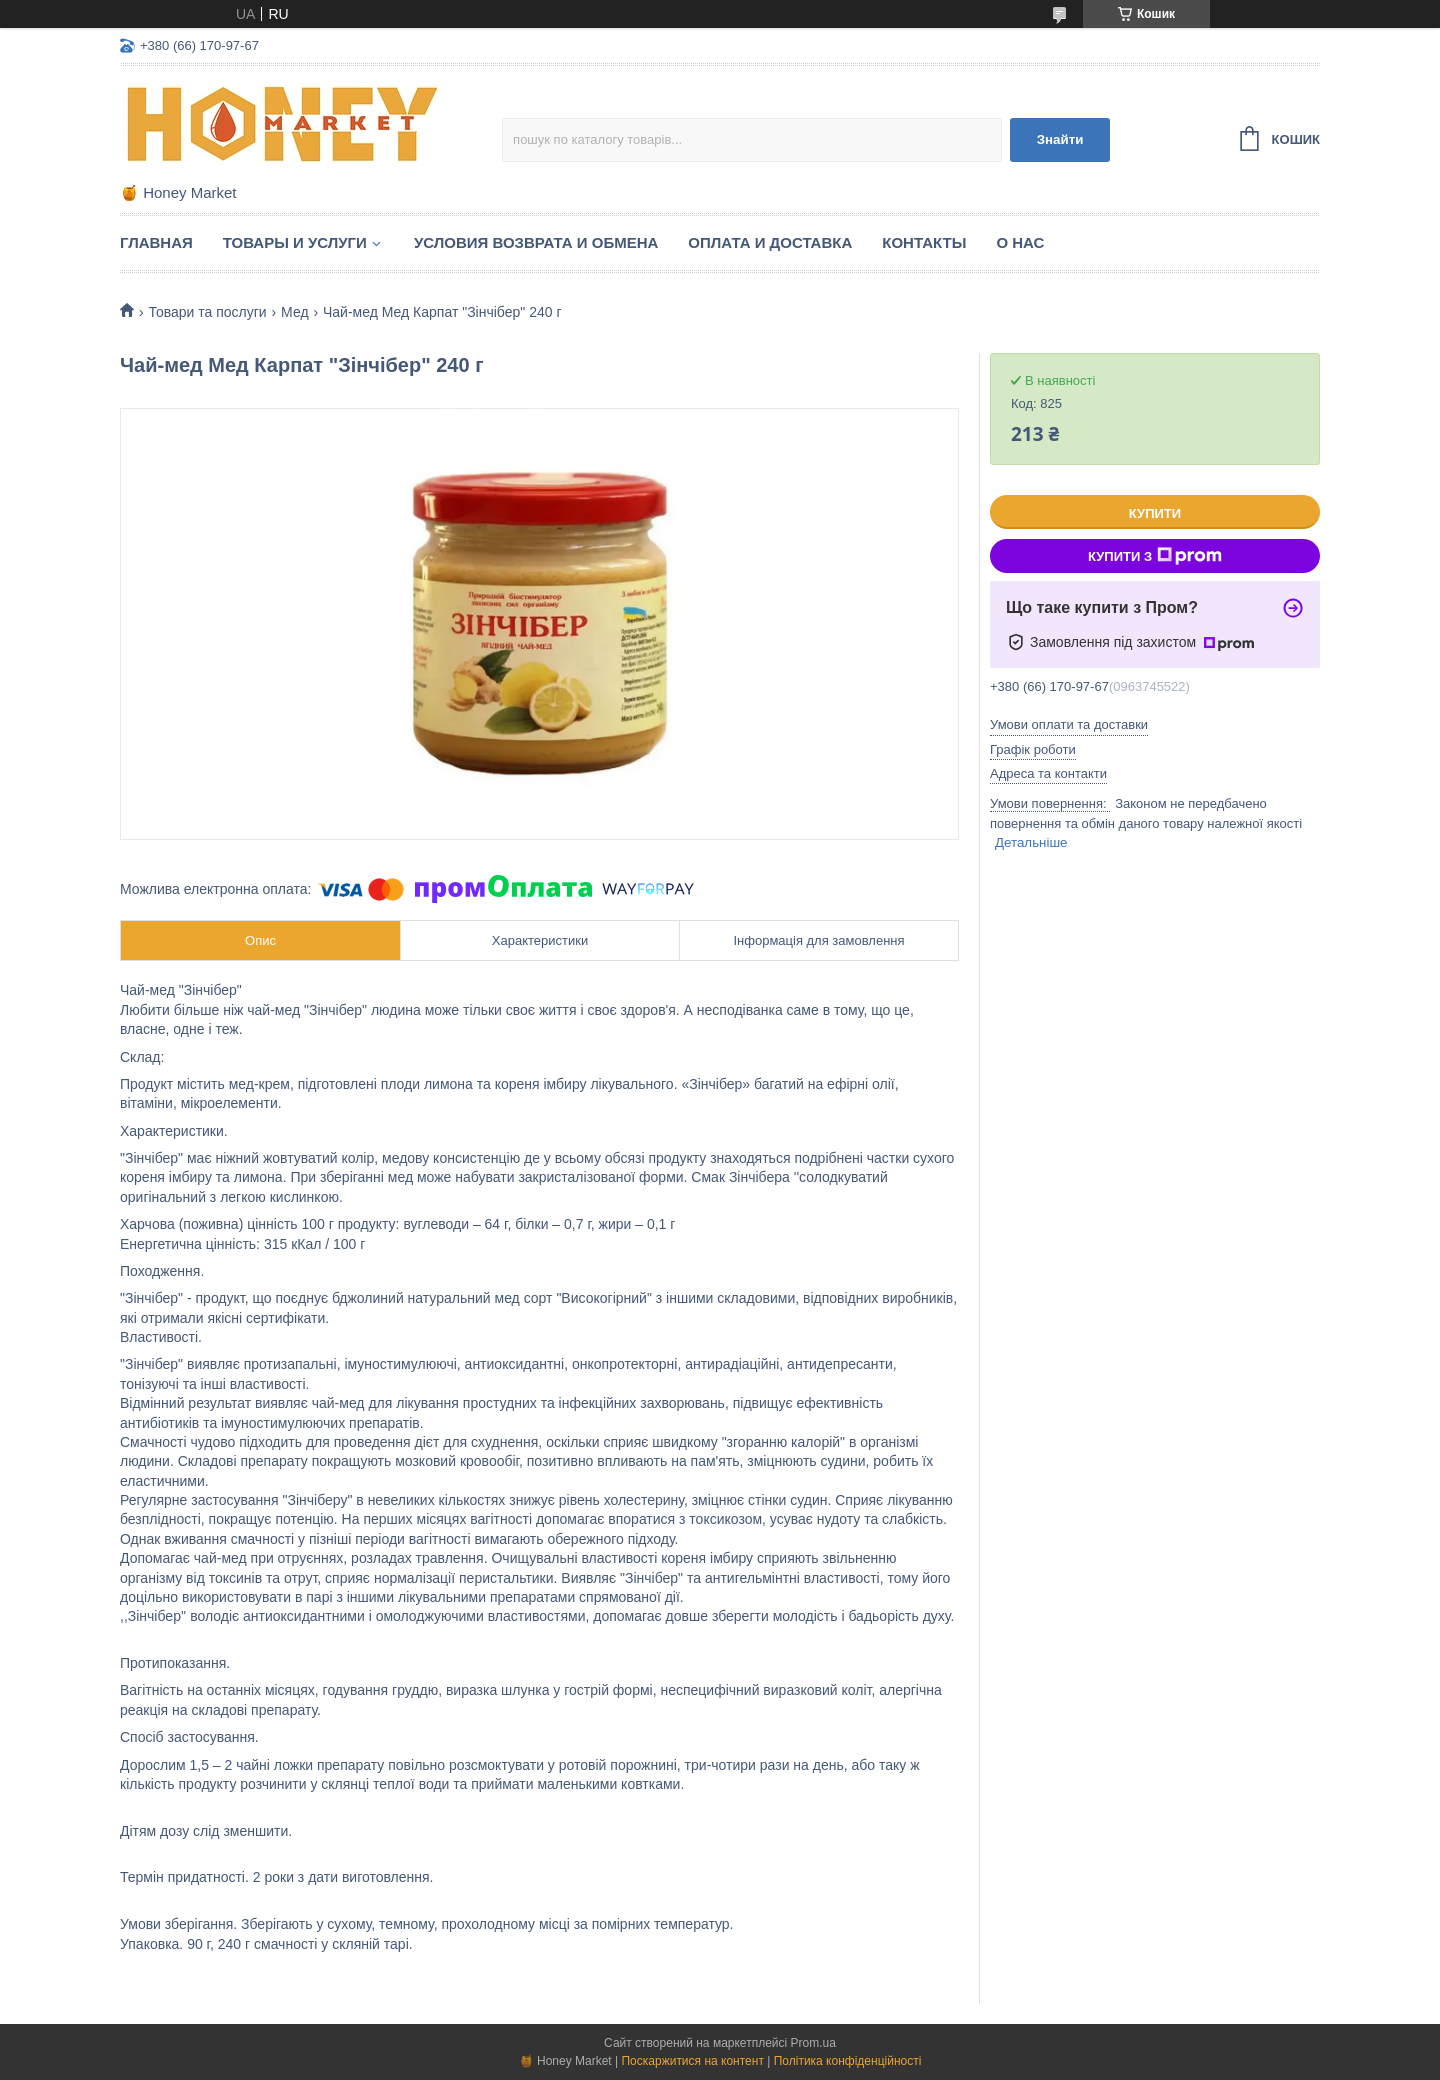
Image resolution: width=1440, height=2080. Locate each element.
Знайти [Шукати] (1060, 139)
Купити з (1155, 556)
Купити (1155, 513)
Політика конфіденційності (848, 2061)
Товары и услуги (295, 242)
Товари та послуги (207, 312)
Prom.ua (813, 2043)
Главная (156, 242)
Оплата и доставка (770, 242)
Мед (294, 312)
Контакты (924, 242)
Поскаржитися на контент (692, 2061)
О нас (1020, 242)
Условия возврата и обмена (536, 242)
